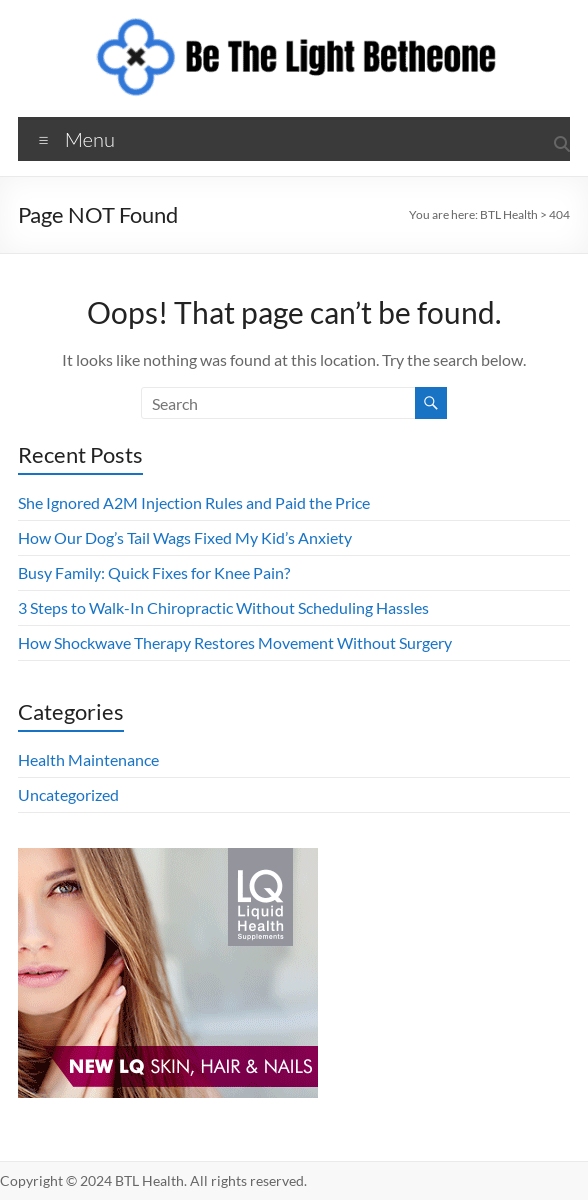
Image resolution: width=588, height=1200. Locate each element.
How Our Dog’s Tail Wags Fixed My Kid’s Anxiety (185, 537)
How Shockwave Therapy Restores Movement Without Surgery (235, 642)
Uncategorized (68, 794)
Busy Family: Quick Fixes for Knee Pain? (154, 572)
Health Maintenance (88, 759)
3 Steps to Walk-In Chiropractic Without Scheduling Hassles (223, 607)
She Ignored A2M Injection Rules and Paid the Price (194, 502)
